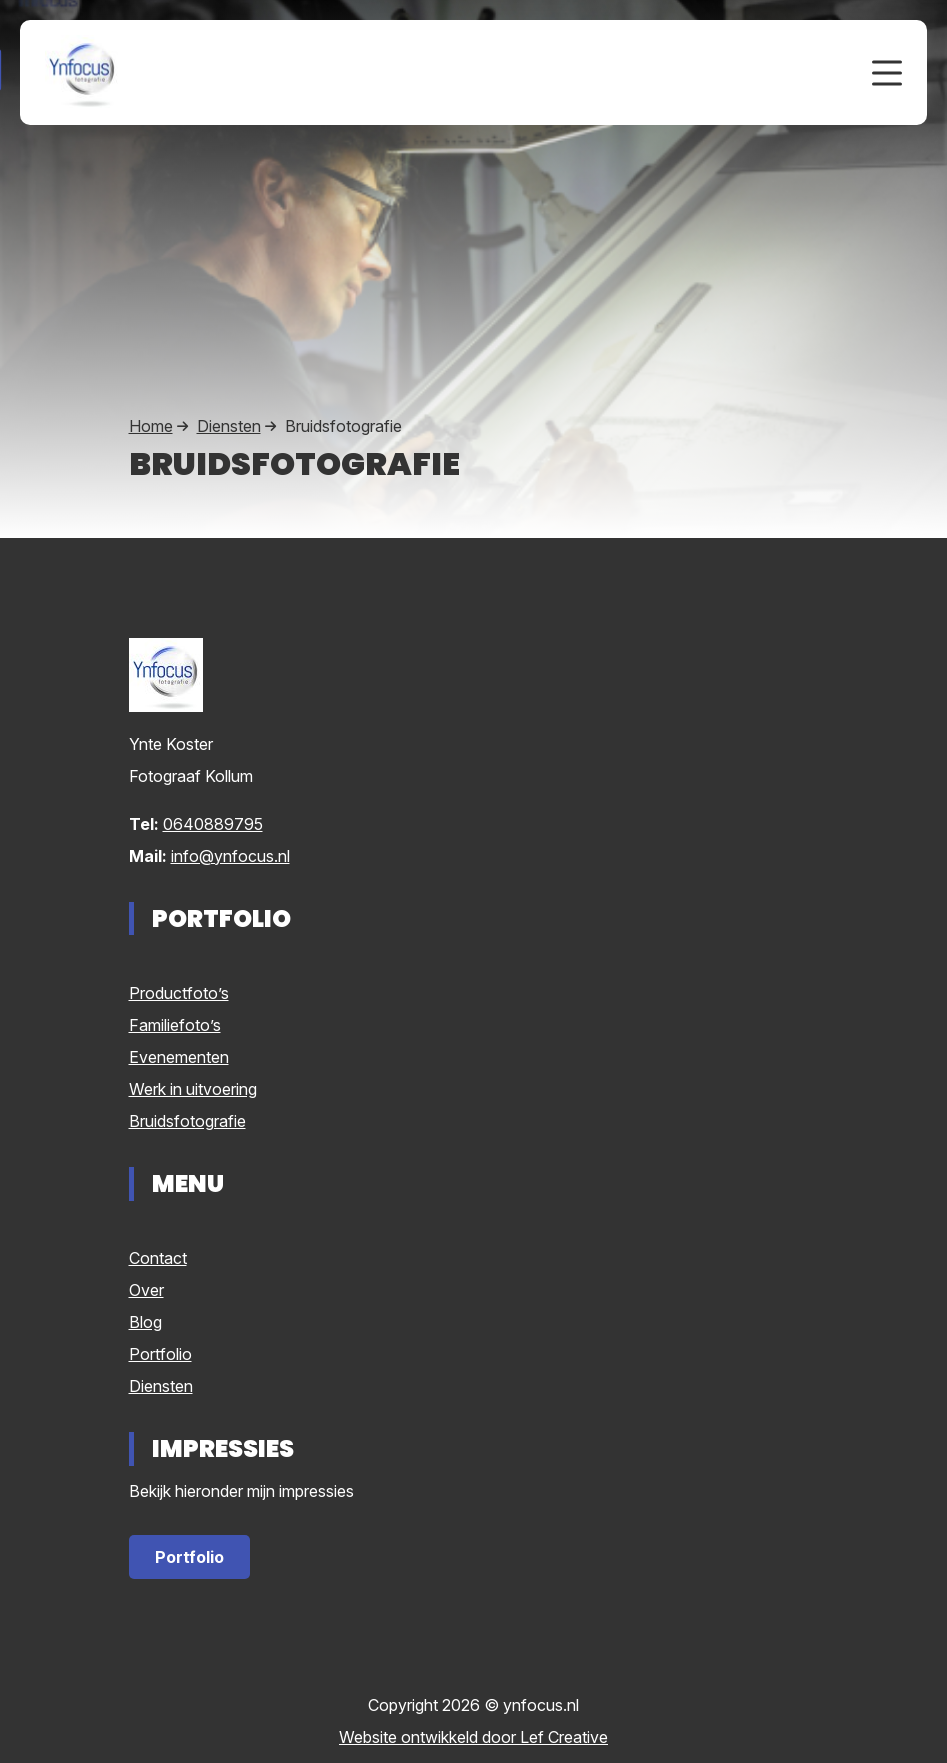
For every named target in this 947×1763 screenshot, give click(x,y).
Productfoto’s (179, 993)
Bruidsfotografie (187, 1121)
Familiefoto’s (175, 1025)
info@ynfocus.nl (230, 856)
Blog (145, 1322)
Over (146, 1290)
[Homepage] (438, 71)
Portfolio (160, 1354)
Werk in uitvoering (193, 1089)
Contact (158, 1258)
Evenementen (179, 1057)
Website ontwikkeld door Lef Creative (473, 1737)
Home (151, 426)
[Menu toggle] (887, 72)
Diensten (229, 426)
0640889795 (213, 824)
